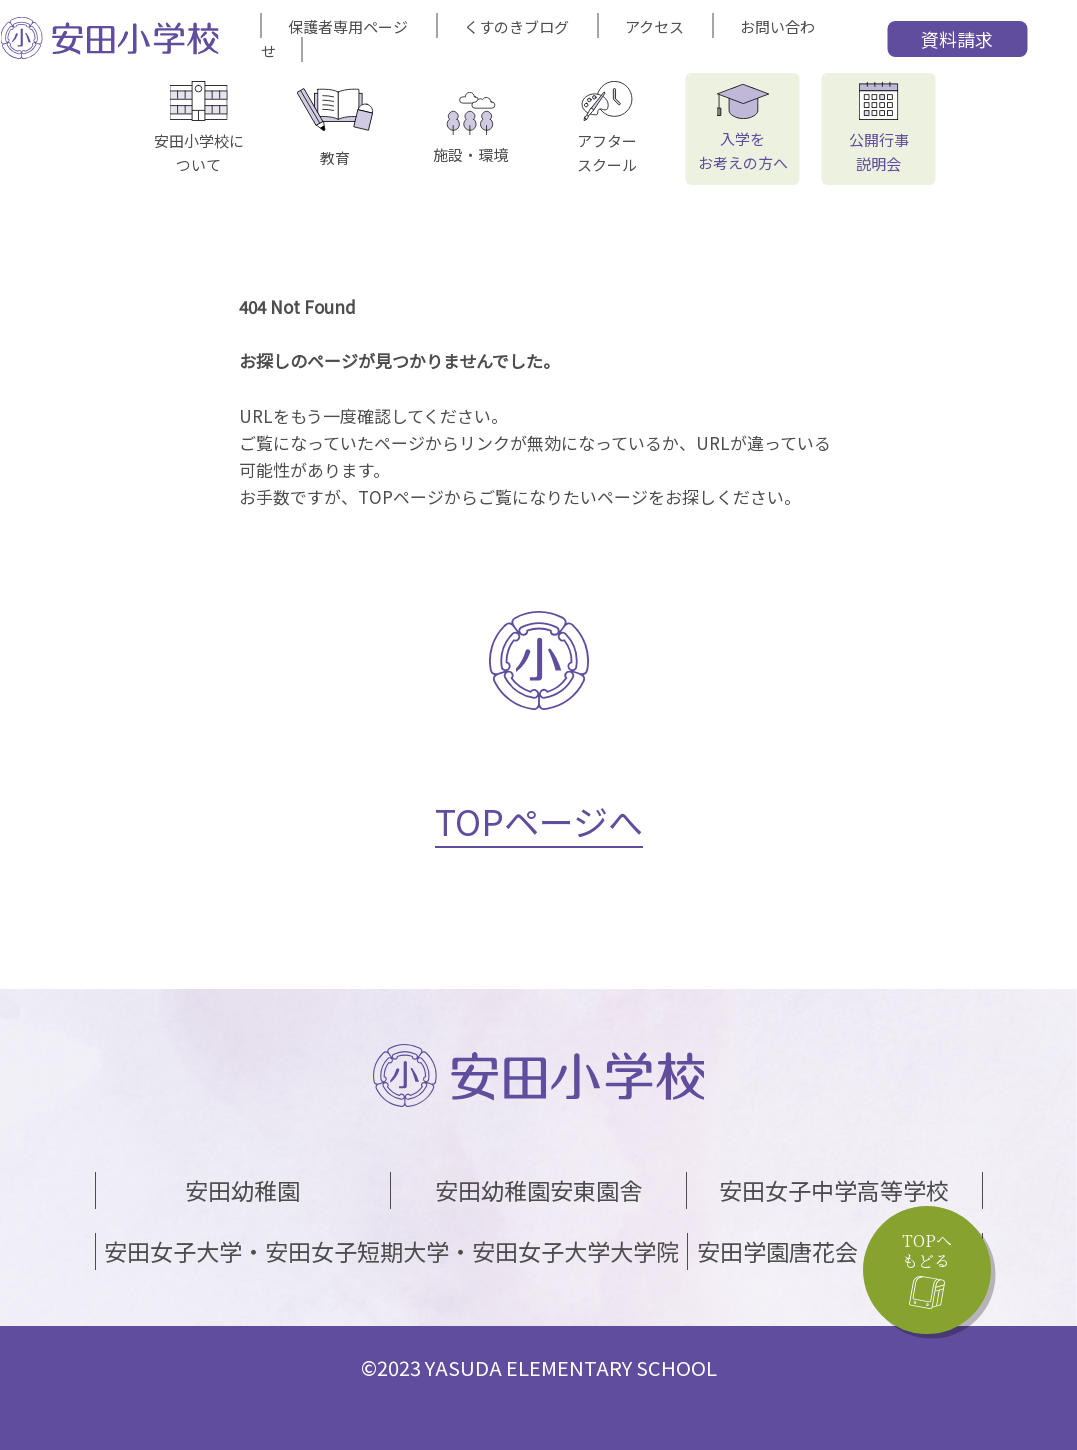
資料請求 (957, 39)
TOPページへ (539, 820)
